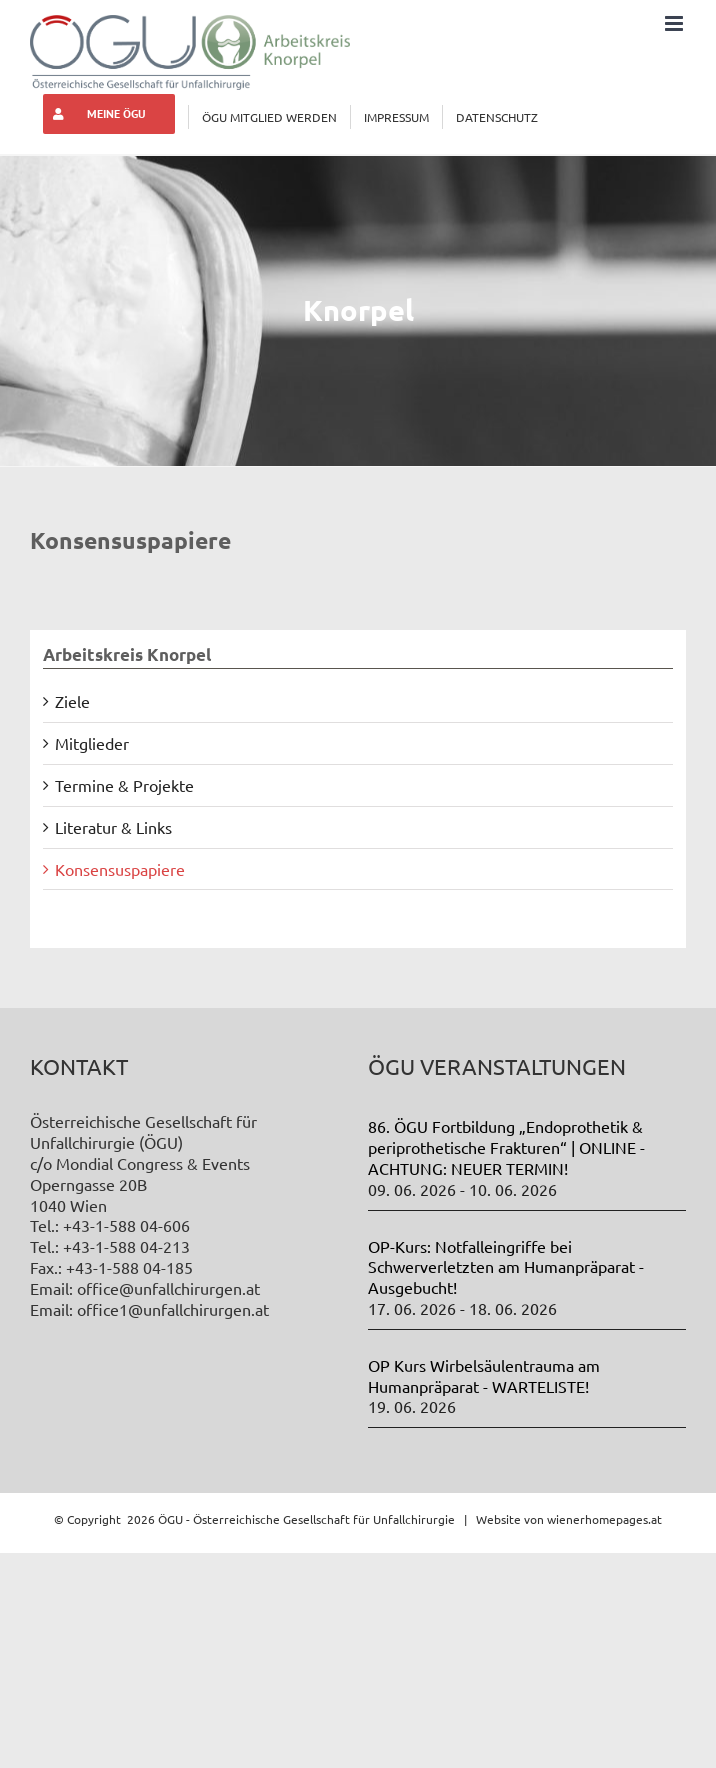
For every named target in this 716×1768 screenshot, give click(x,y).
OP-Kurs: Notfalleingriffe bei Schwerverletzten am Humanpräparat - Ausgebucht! (506, 1267)
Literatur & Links (113, 827)
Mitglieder (92, 743)
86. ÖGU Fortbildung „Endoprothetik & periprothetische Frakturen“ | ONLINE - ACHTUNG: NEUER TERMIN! (506, 1147)
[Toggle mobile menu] (675, 23)
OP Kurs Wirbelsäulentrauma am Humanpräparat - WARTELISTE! (484, 1375)
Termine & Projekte (124, 785)
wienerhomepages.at (604, 1519)
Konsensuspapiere (120, 869)
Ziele (72, 701)
